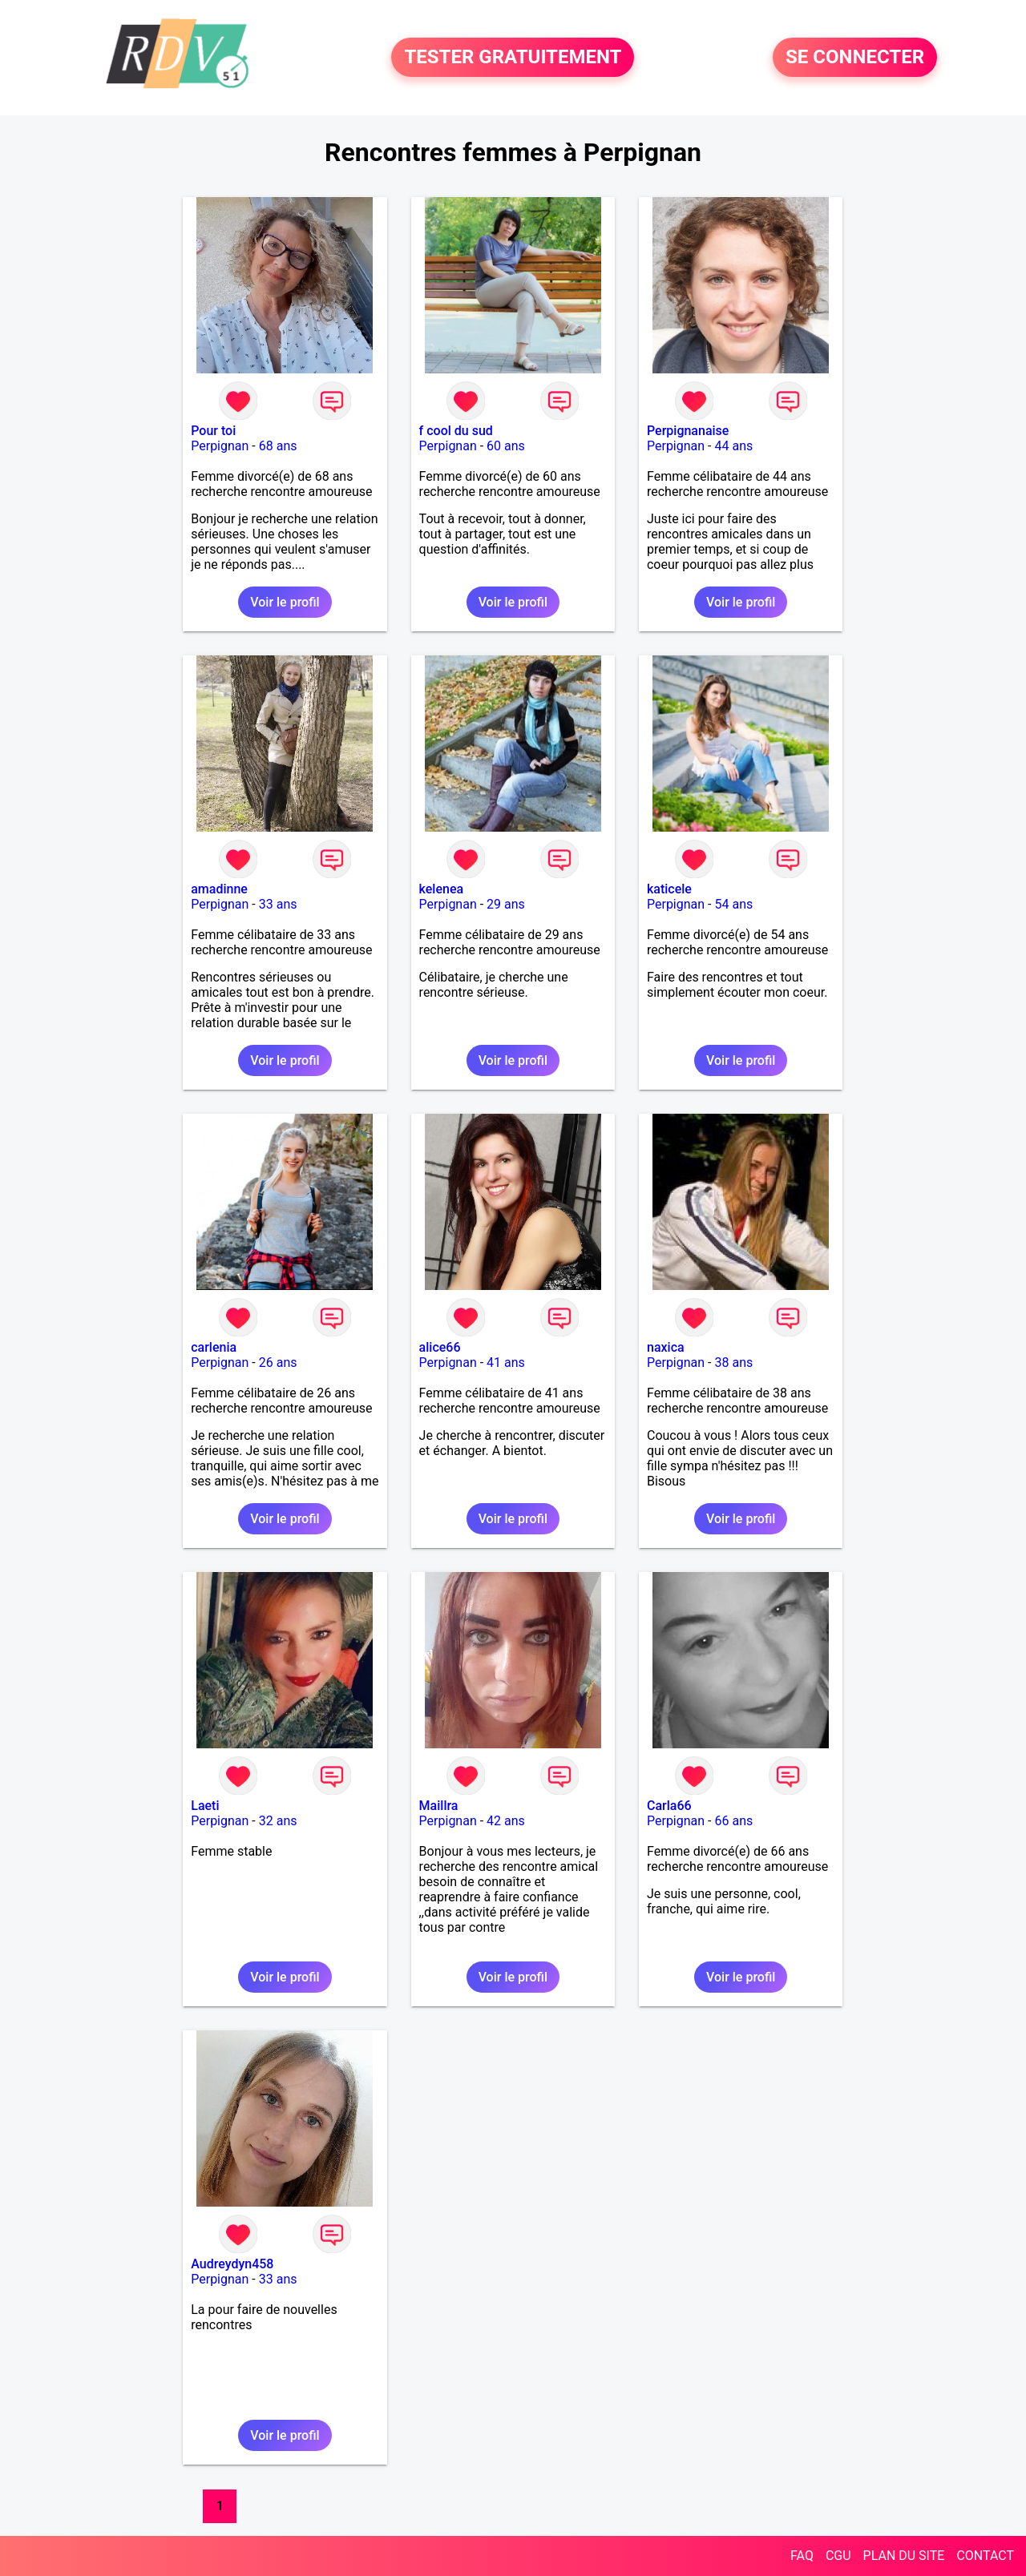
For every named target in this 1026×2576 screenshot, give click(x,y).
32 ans (278, 1820)
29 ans (506, 904)
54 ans (733, 904)
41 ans (506, 1362)
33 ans (278, 904)
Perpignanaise (688, 430)
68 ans (278, 446)
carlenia (213, 1347)
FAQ (802, 2555)
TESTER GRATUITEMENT (512, 57)
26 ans (278, 1362)
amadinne (219, 889)
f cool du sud (456, 430)
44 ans (733, 446)
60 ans (506, 446)
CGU (838, 2555)
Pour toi (213, 430)
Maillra (438, 1805)
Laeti (205, 1805)
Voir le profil (284, 602)
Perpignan (219, 446)
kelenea (441, 889)
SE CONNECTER (855, 57)
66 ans (733, 1820)
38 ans (733, 1362)
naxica (666, 1347)
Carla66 (669, 1805)
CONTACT (985, 2555)
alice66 (440, 1347)
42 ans (506, 1820)
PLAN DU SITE (904, 2555)
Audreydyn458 (232, 2264)
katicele (669, 889)
